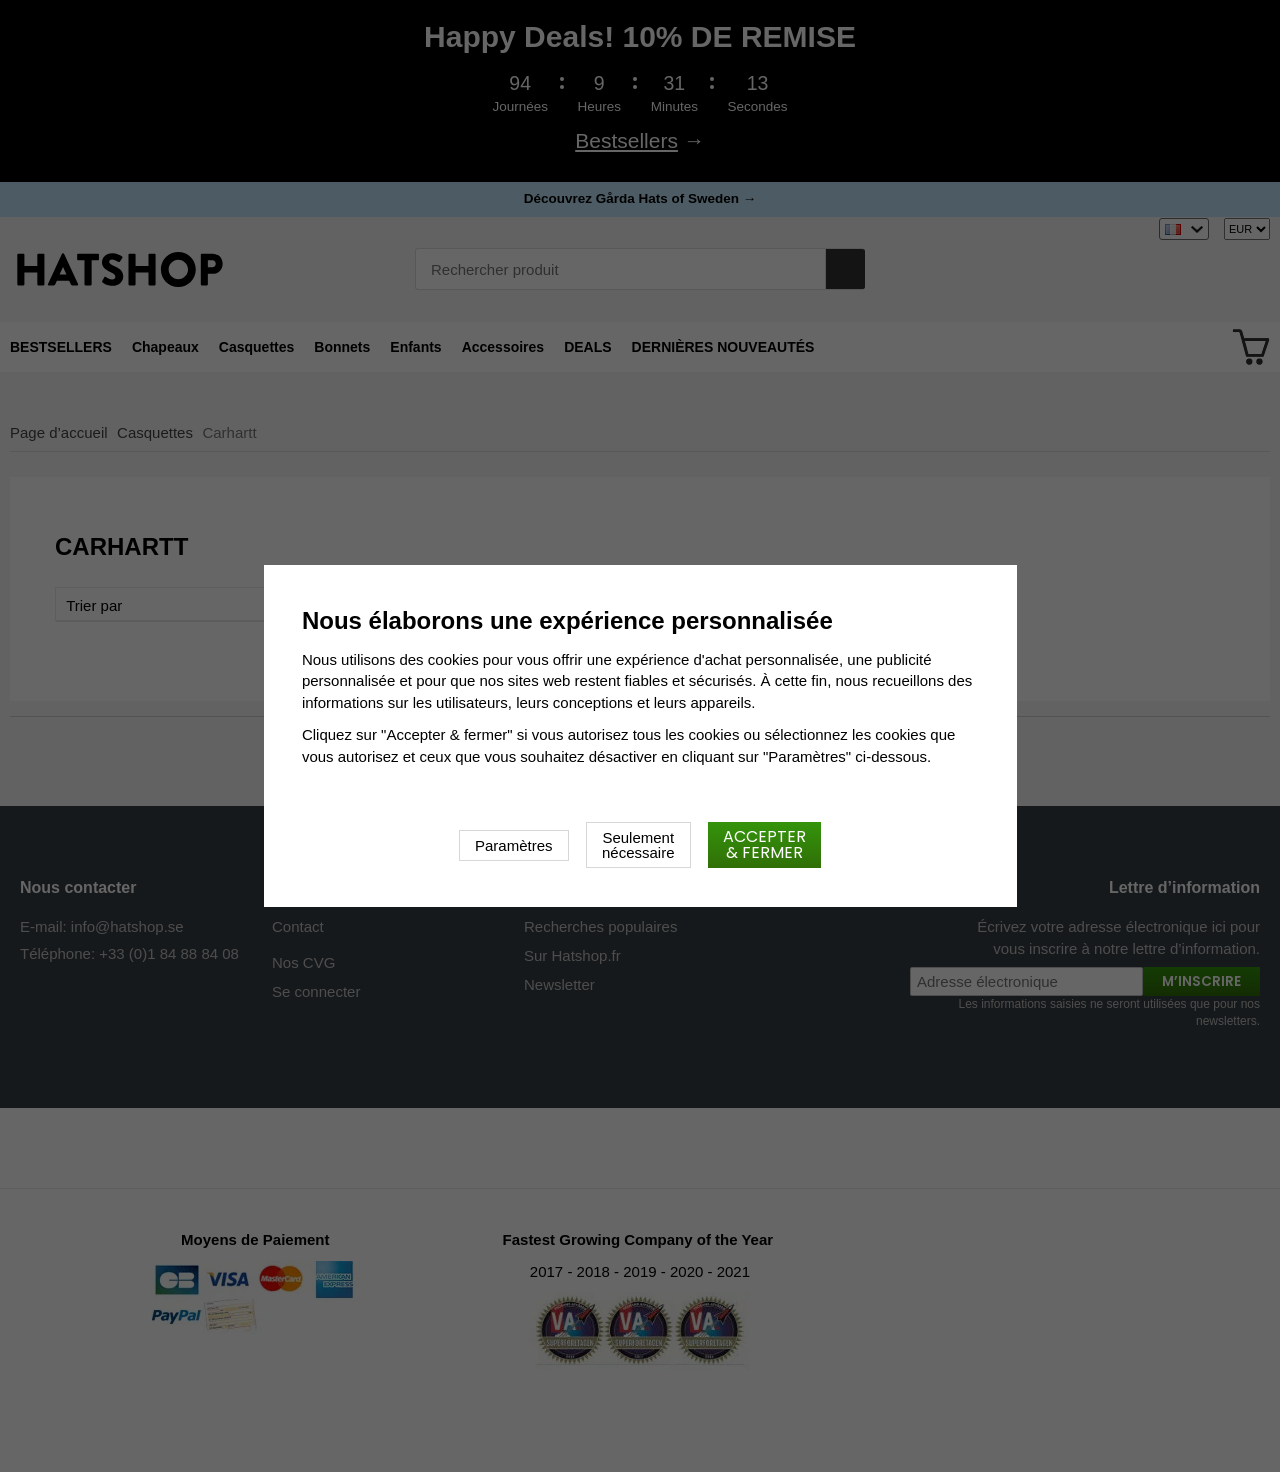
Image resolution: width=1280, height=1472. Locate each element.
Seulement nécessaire (638, 845)
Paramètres (514, 845)
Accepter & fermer (764, 844)
